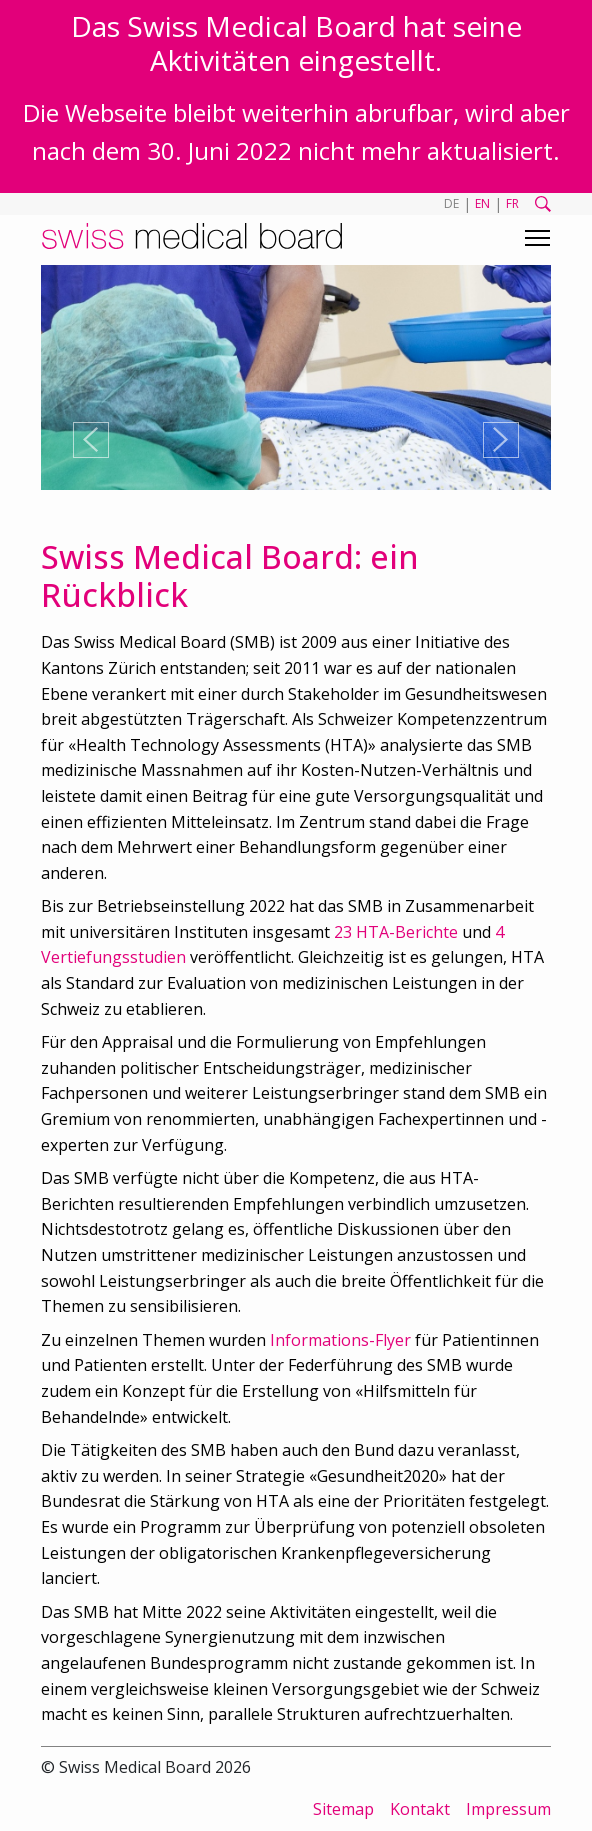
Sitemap (343, 1809)
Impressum (508, 1809)
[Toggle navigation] (537, 238)
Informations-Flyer (340, 1340)
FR (512, 203)
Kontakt (420, 1809)
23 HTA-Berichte (396, 932)
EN (482, 203)
